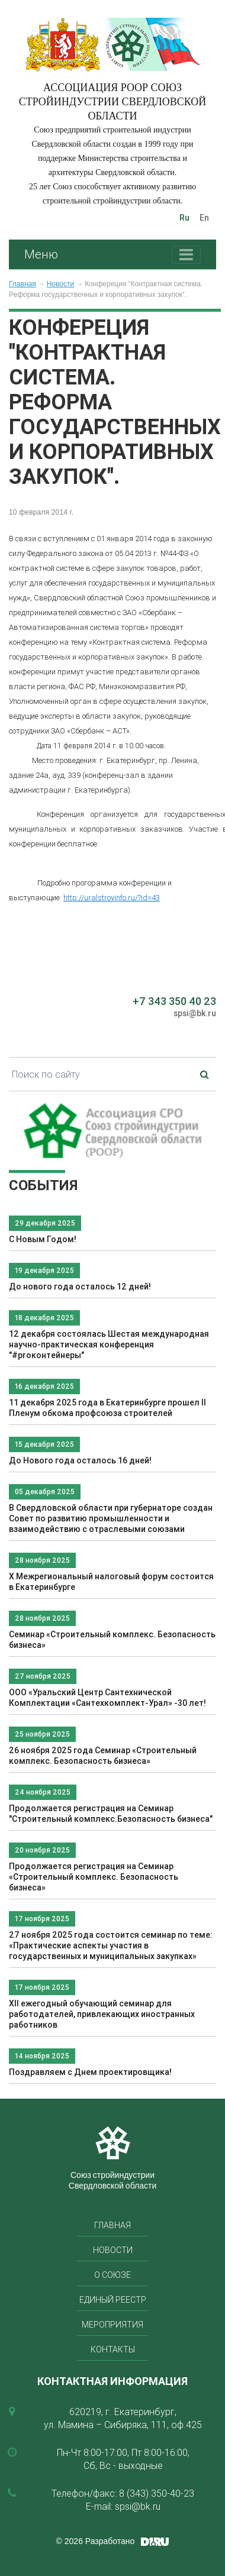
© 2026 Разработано (95, 2541)
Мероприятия (112, 2324)
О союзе (112, 2275)
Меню (41, 254)
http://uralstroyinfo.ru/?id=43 (111, 898)
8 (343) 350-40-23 (156, 2493)
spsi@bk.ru (194, 1013)
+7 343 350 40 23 (174, 1001)
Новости (60, 284)
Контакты (113, 2349)
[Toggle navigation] (186, 254)
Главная (22, 284)
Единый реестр (112, 2299)
